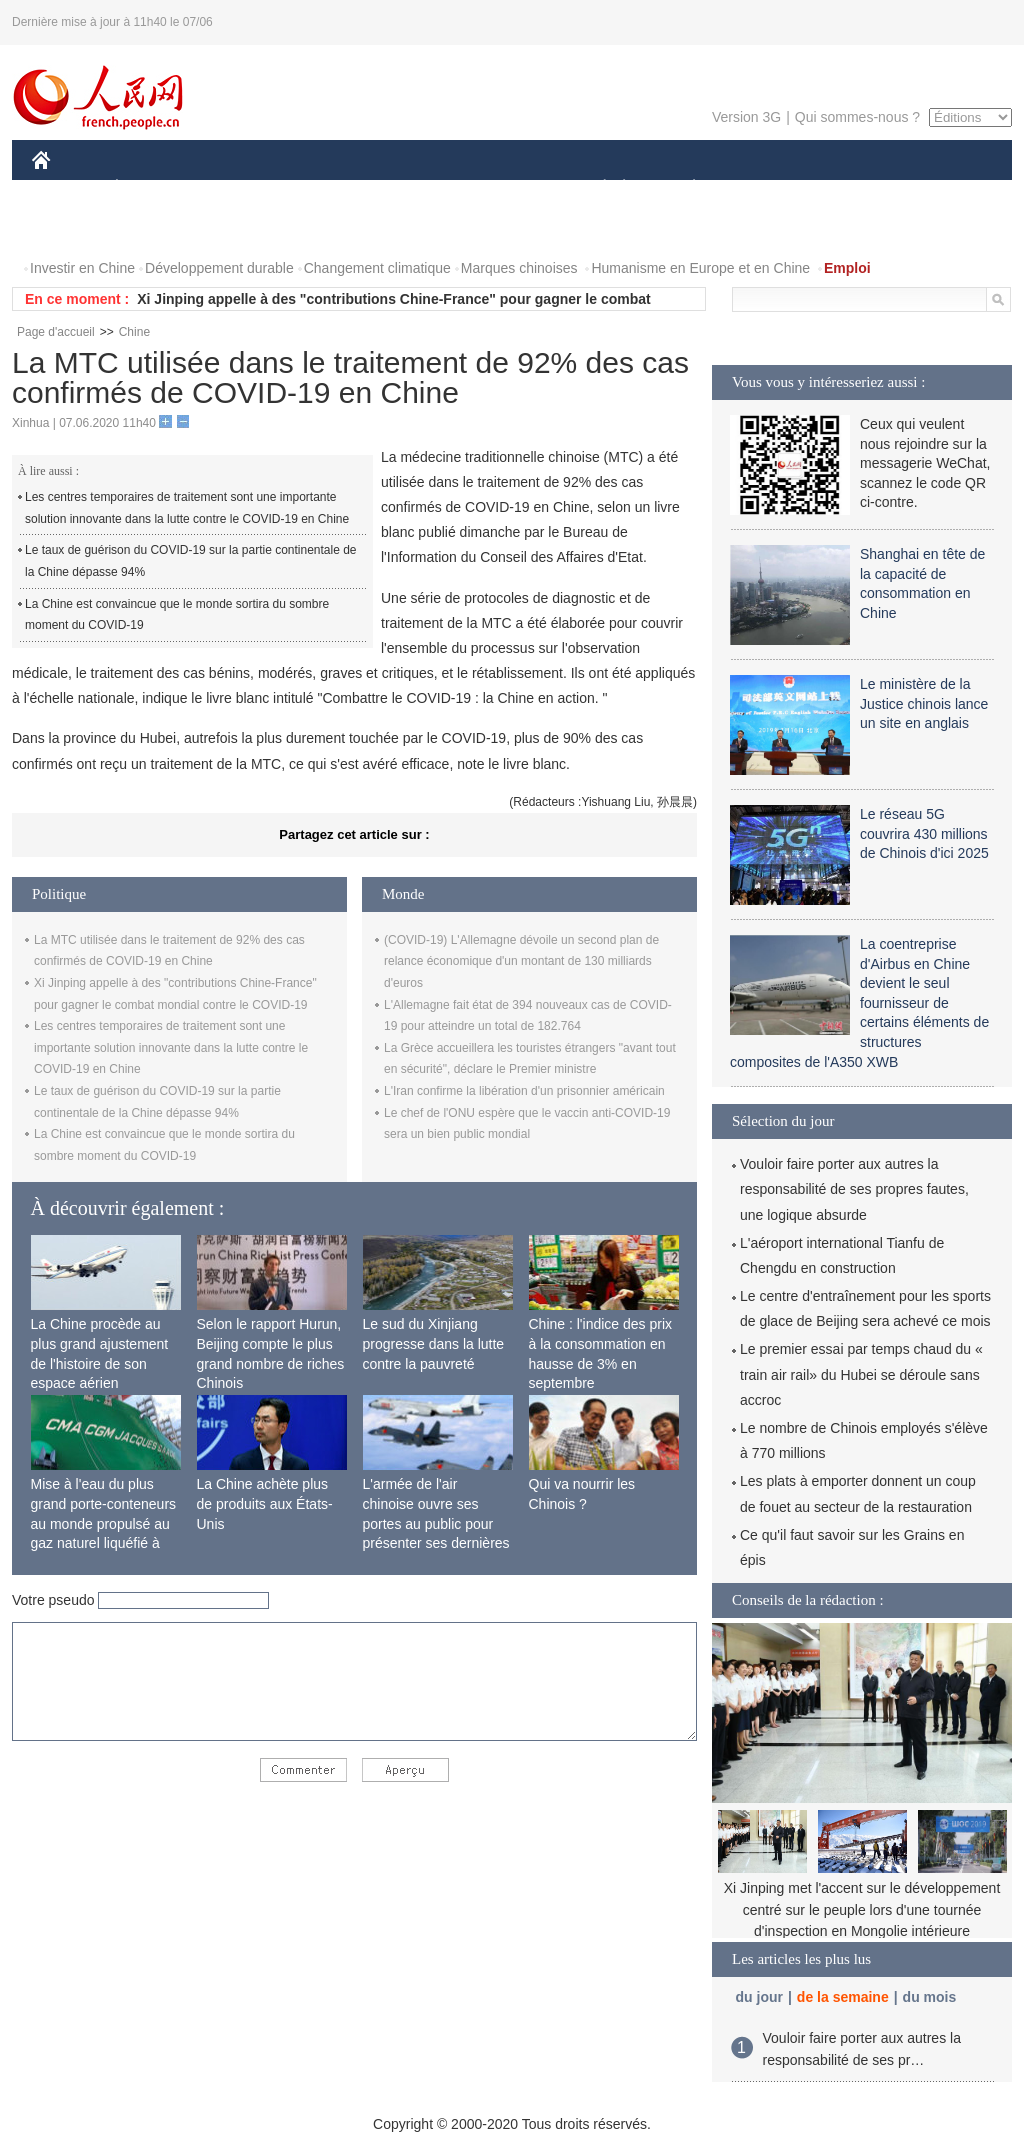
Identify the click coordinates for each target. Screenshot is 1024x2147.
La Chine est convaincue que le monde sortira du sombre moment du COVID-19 (177, 615)
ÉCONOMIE (153, 188)
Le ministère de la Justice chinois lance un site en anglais (924, 703)
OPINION (943, 188)
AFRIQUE (328, 188)
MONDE (244, 188)
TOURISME (849, 188)
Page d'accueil (56, 332)
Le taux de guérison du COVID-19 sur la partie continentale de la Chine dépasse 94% (191, 561)
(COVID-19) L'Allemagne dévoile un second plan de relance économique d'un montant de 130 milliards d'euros (521, 961)
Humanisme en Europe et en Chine (700, 268)
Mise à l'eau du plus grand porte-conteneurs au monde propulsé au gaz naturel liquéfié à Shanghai (104, 1523)
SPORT (763, 188)
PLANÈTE (683, 188)
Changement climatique (377, 268)
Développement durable (219, 268)
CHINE (66, 188)
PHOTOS (73, 228)
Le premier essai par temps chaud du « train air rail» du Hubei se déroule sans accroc (861, 1374)
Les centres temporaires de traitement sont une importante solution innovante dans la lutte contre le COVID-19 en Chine (187, 508)
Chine (134, 332)
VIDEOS (153, 228)
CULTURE (506, 188)
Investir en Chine (82, 268)
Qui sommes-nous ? (857, 117)
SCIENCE (416, 188)
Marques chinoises (519, 268)
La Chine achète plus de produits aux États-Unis (265, 1503)
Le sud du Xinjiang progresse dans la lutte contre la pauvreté (434, 1343)
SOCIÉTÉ (595, 188)
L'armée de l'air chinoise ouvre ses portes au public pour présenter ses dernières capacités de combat (436, 1523)
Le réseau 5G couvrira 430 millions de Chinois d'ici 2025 (924, 833)
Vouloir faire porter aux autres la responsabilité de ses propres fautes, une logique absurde (854, 1189)
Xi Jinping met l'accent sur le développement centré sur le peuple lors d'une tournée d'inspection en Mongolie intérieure (862, 1909)
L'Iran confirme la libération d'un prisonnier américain (524, 1091)
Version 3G (746, 117)
